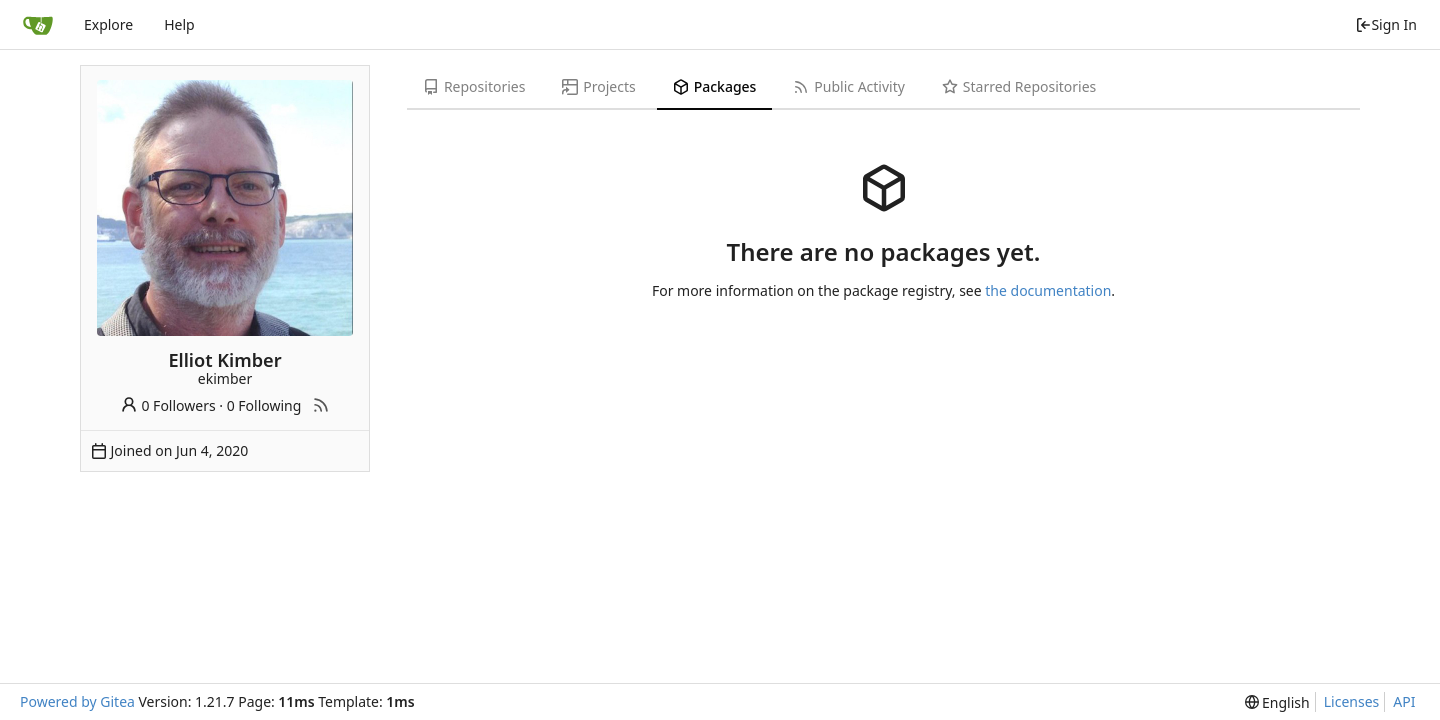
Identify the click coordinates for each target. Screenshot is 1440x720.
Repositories (474, 86)
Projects (598, 86)
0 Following (264, 405)
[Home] (38, 25)
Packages (715, 86)
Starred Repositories (1019, 86)
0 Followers (168, 405)
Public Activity (848, 86)
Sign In (1386, 24)
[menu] (1277, 702)
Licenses (1352, 701)
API (1404, 701)
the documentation (1048, 290)
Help (179, 24)
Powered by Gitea (77, 701)
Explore (108, 24)
